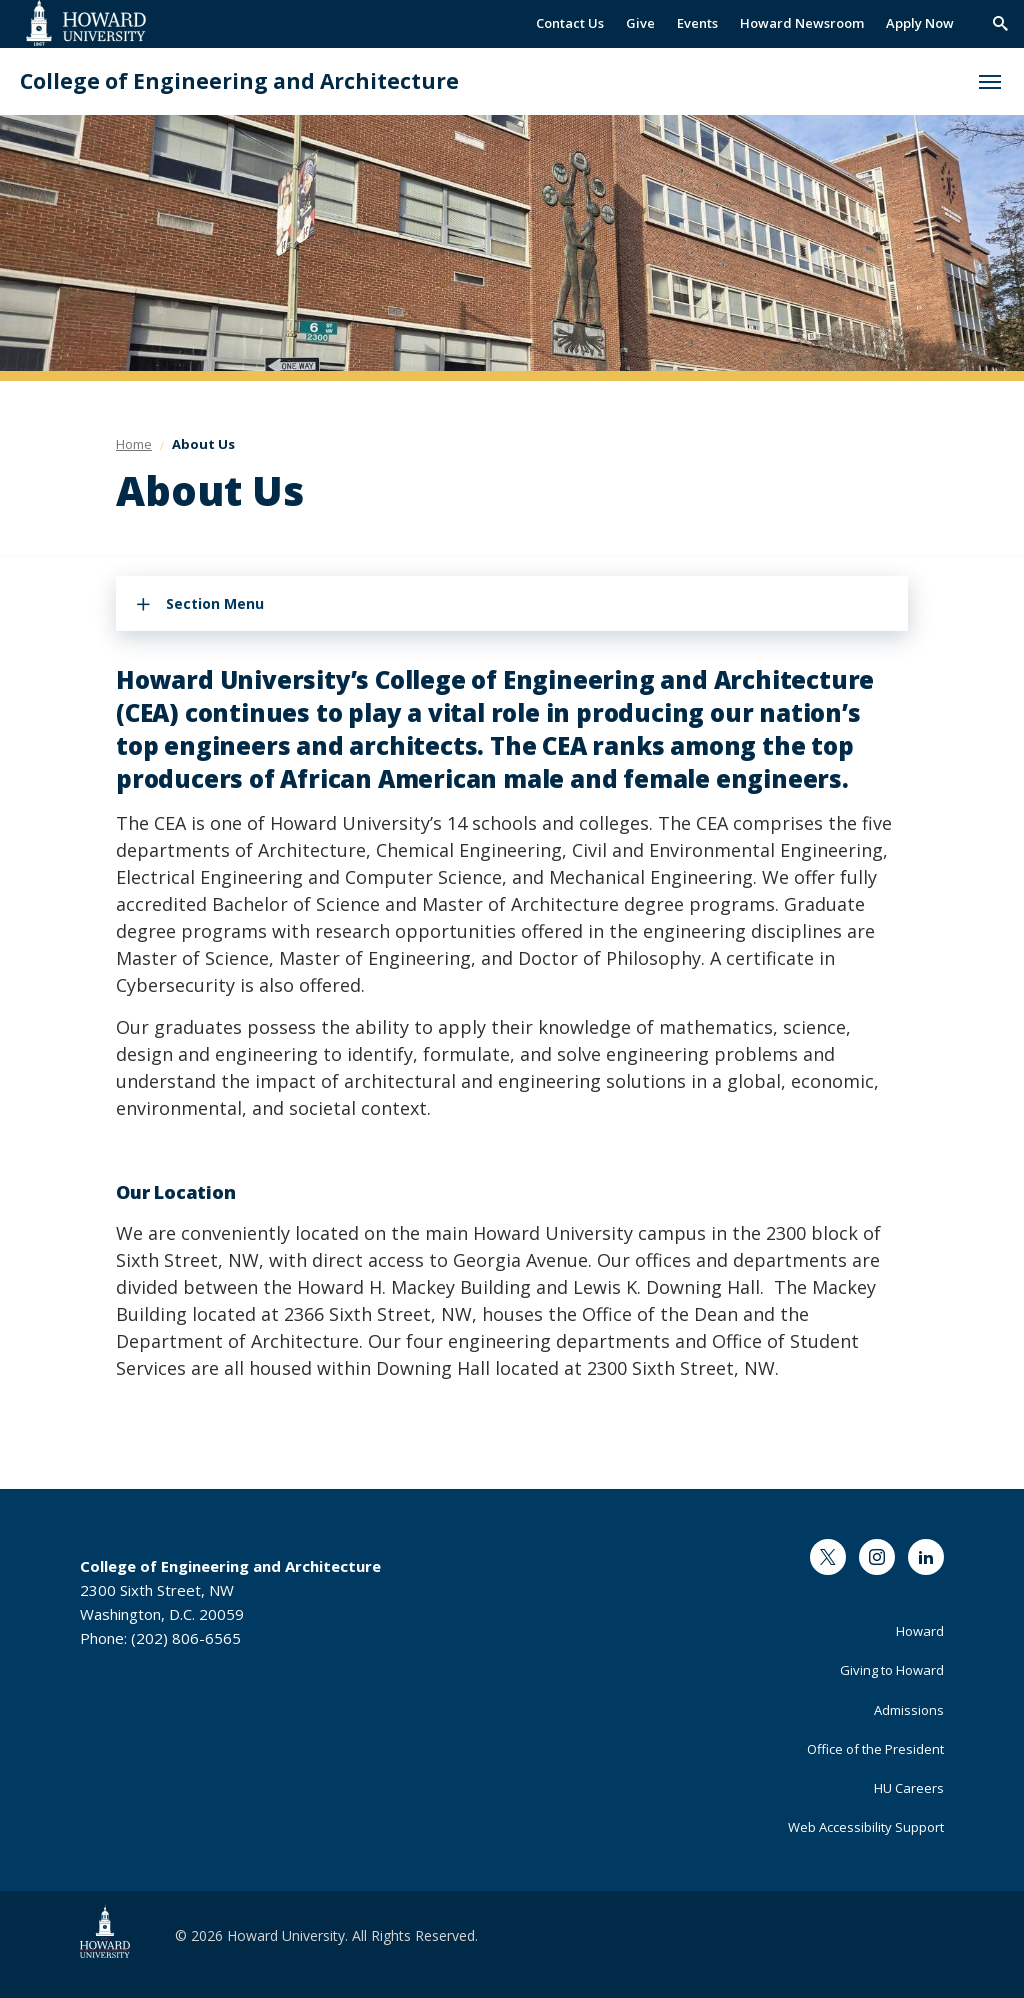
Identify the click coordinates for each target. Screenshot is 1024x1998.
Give (640, 23)
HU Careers (909, 1788)
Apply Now (920, 23)
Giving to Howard (892, 1670)
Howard (920, 1631)
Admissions (909, 1710)
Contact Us (570, 23)
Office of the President (875, 1749)
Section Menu (215, 603)
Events (697, 23)
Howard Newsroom (802, 23)
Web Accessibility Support (866, 1827)
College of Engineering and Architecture (239, 81)
